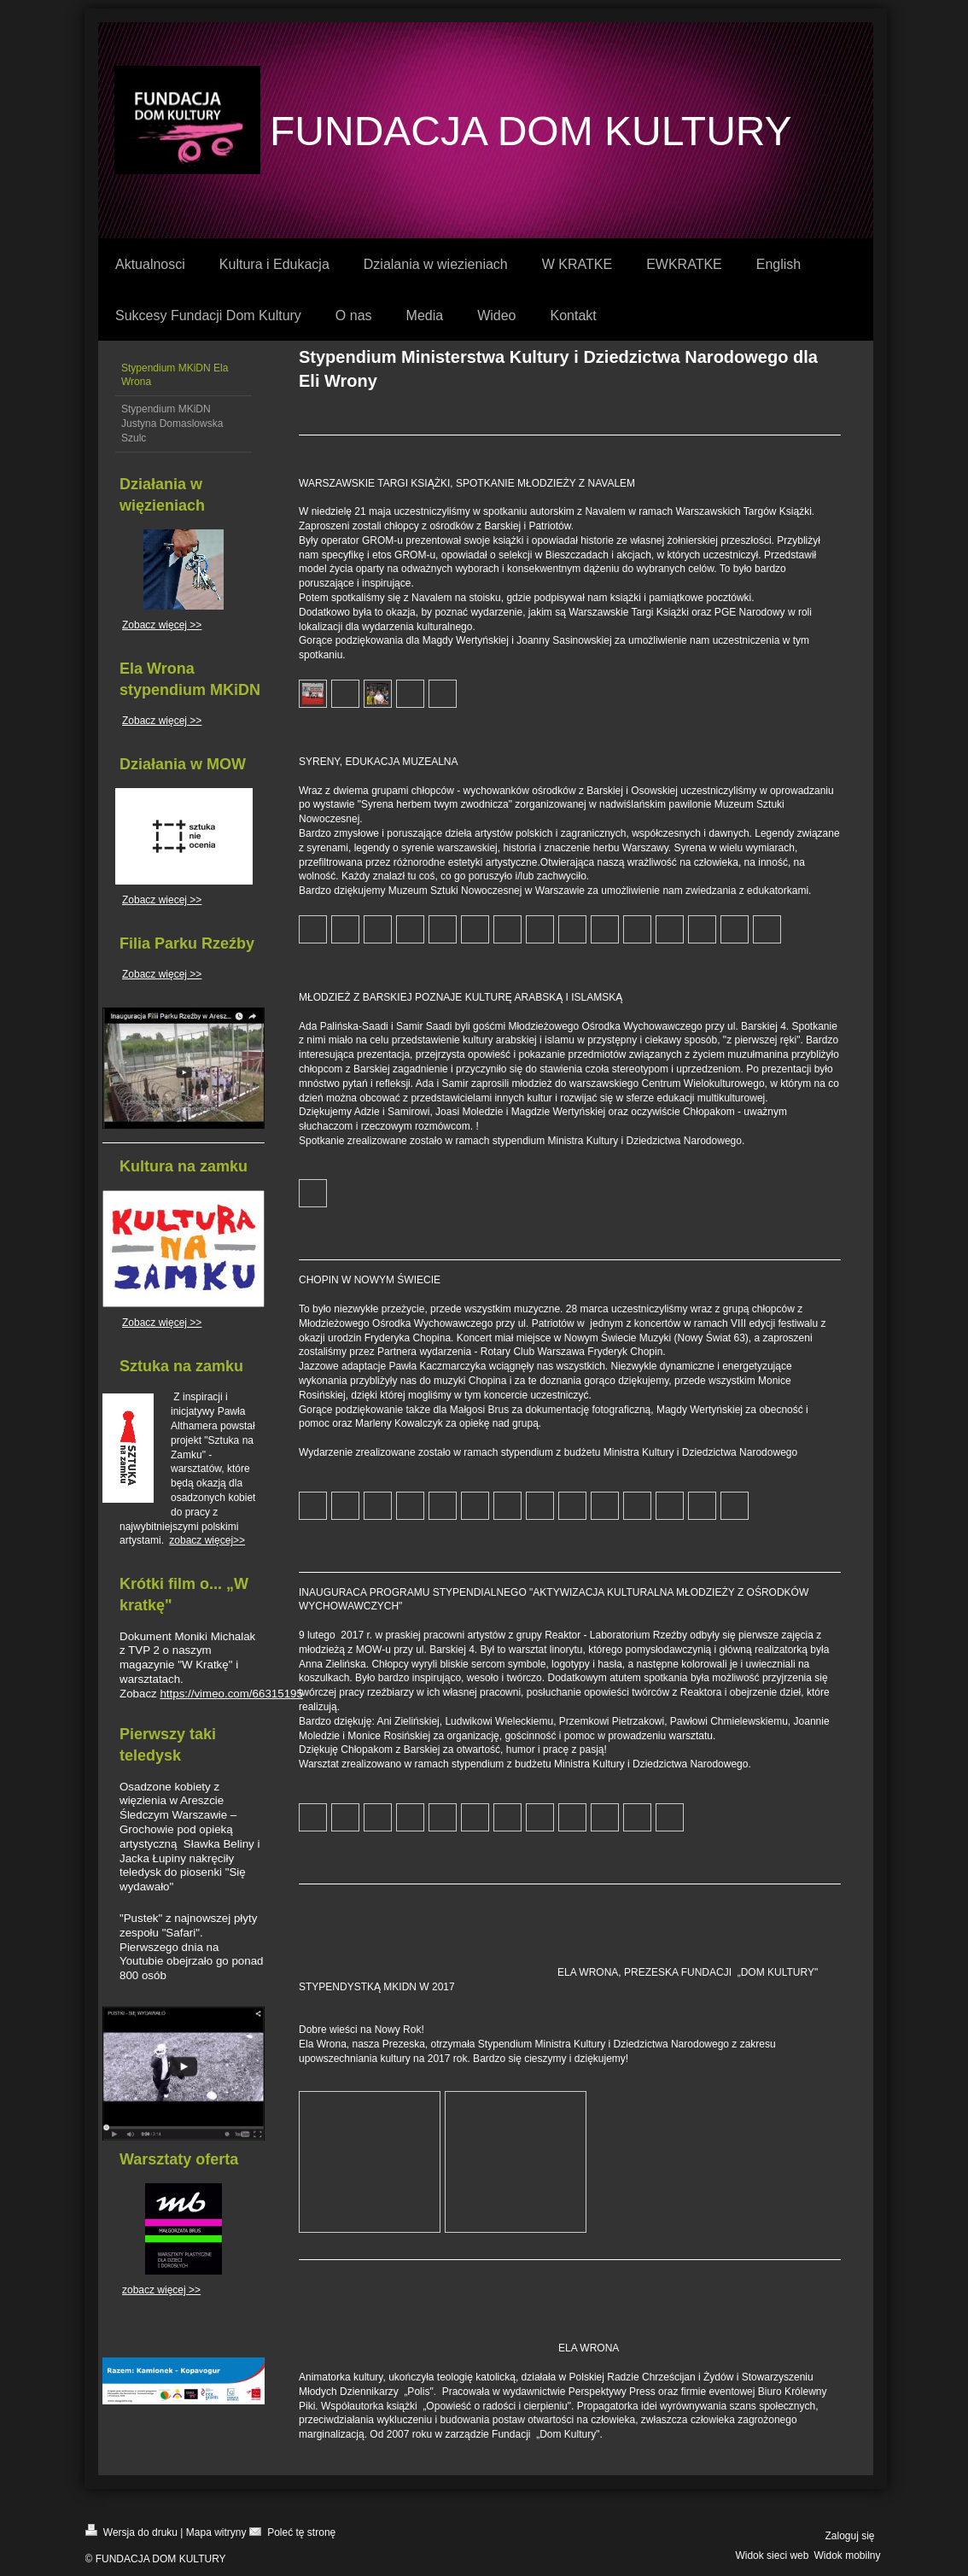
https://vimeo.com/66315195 (231, 1693)
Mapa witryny (216, 2532)
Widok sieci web (771, 2555)
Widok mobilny (846, 2555)
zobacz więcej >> (161, 2290)
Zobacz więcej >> (161, 625)
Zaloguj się (849, 2536)
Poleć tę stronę (292, 2531)
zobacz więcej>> (207, 1540)
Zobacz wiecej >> (161, 900)
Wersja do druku (131, 2531)
